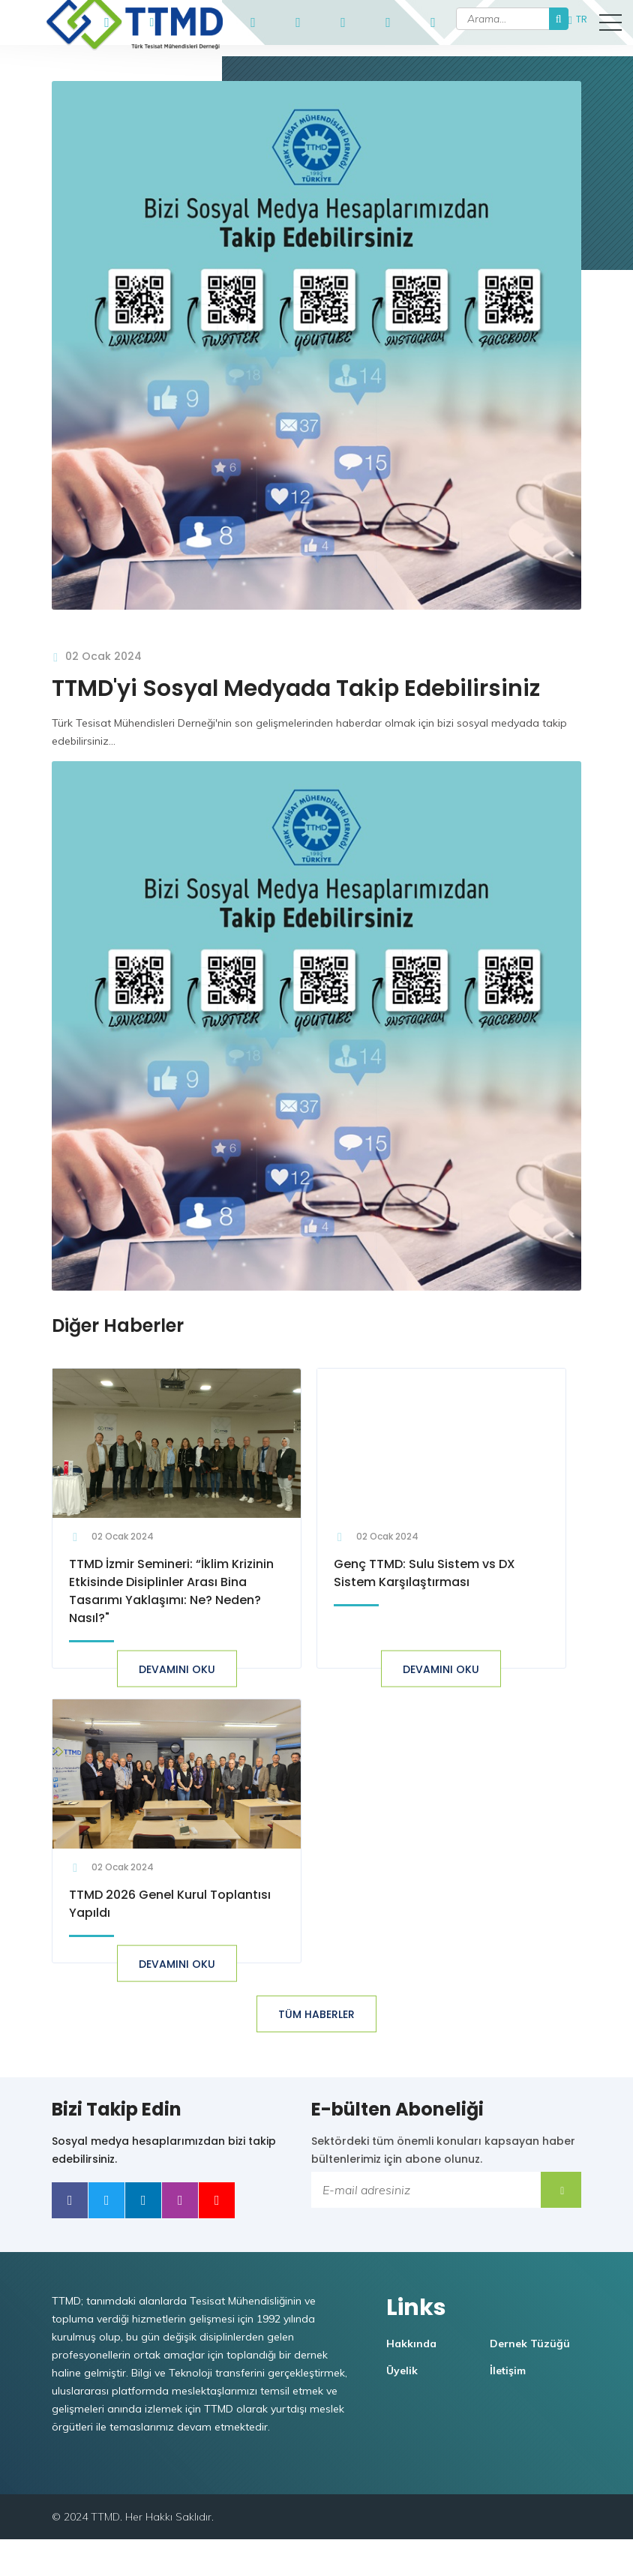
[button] (610, 22)
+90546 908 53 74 (107, 19)
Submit (566, 2217)
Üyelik (407, 2407)
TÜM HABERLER (316, 2042)
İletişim (513, 2407)
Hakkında (417, 2380)
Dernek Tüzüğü (535, 2380)
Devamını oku (174, 1694)
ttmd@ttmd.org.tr (152, 19)
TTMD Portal (197, 22)
